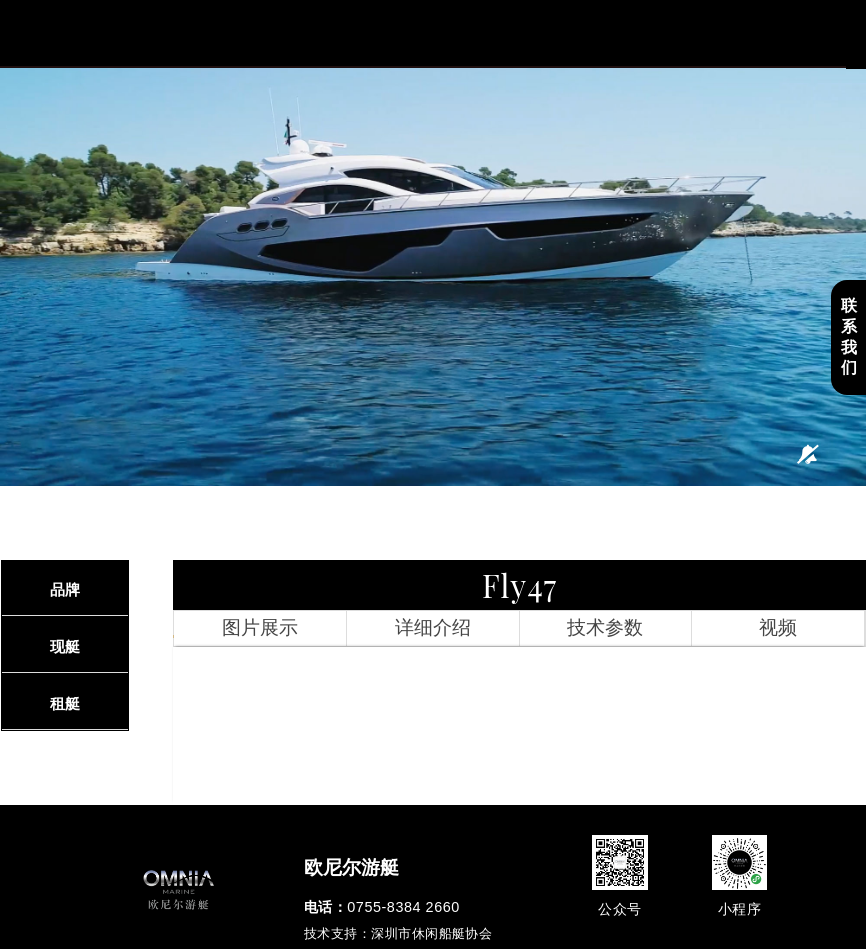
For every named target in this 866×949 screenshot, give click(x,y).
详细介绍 (433, 627)
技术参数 (605, 627)
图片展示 (260, 627)
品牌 (65, 589)
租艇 (65, 703)
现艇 (65, 646)
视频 (778, 627)
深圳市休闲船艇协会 (431, 933)
